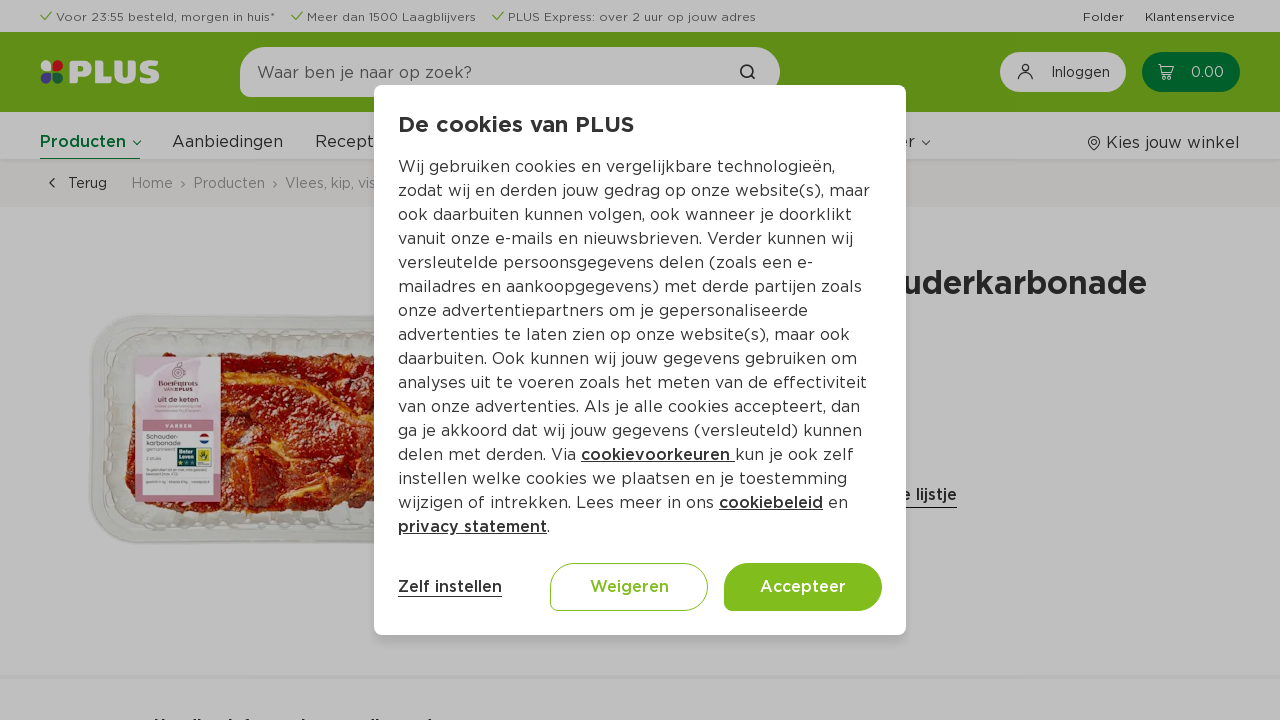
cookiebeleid (771, 502)
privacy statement (472, 526)
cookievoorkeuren (658, 454)
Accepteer (803, 586)
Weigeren (629, 586)
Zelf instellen (450, 586)
